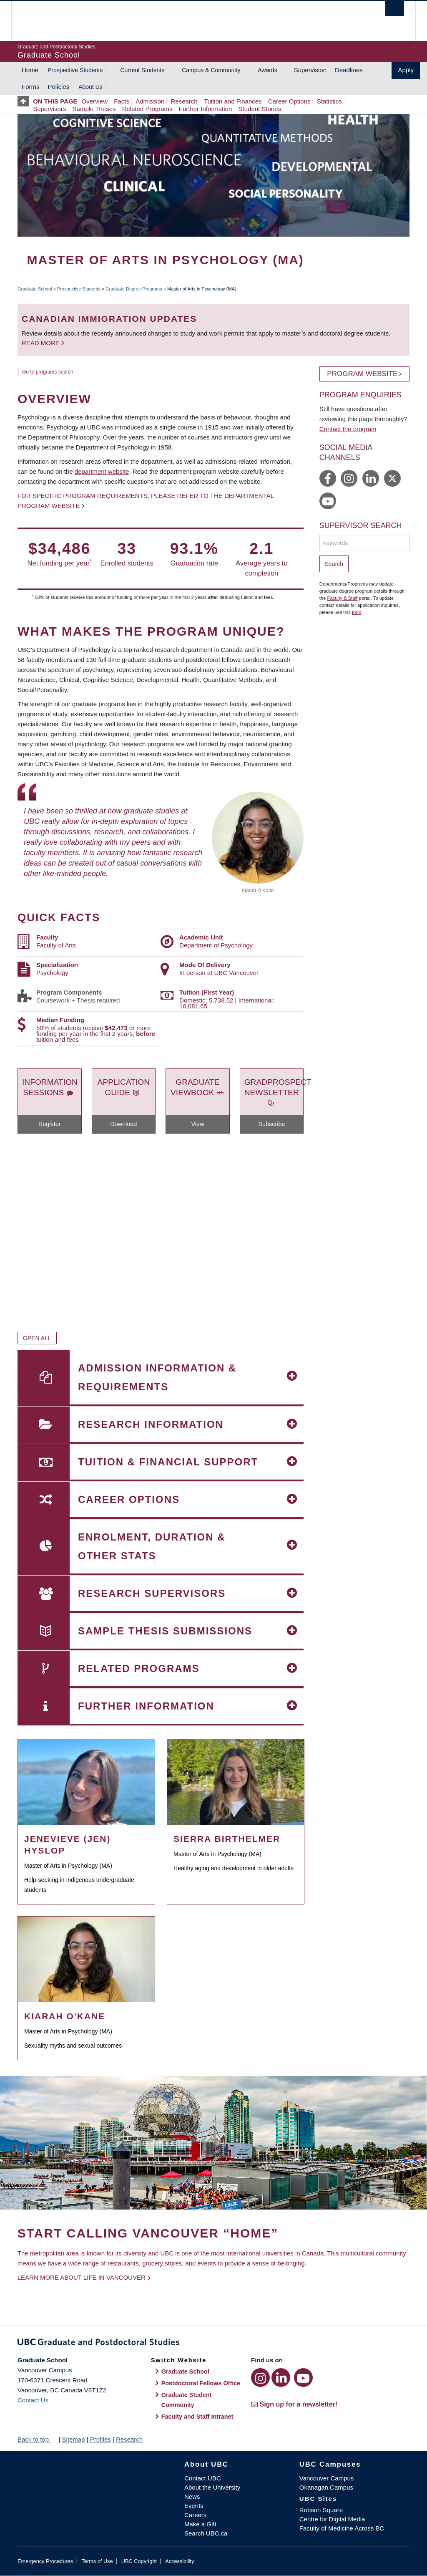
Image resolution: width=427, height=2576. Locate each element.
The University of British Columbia (37, 21)
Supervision (310, 69)
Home (30, 69)
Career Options (289, 101)
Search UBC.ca (205, 2533)
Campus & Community (211, 70)
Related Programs (147, 108)
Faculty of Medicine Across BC (341, 2528)
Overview (95, 101)
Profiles (100, 2439)
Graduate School (35, 288)
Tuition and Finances (233, 101)
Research (184, 101)
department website (102, 471)
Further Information (205, 108)
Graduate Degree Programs (133, 288)
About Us (90, 86)
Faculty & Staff (342, 598)
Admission (150, 101)
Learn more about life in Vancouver (82, 2277)
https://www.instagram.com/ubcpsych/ (349, 478)
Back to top (37, 2439)
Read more (41, 342)
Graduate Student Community (186, 2400)
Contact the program (348, 428)
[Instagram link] (260, 2377)
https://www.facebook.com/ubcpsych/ (327, 478)
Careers (195, 2514)
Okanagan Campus (326, 2487)
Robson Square (321, 2509)
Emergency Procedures (45, 2561)
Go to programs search (47, 372)
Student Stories (259, 108)
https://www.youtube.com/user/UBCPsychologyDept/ (327, 500)
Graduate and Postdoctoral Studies (213, 2344)
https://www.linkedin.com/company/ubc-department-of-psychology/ (370, 478)
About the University (212, 2487)
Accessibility (179, 2561)
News (192, 2496)
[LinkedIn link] (280, 2377)
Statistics (329, 101)
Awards (267, 70)
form (357, 612)
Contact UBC (202, 2478)
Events (193, 2505)
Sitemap (73, 2439)
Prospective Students (75, 70)
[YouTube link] (303, 2377)
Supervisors (49, 108)
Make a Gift (200, 2524)
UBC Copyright (139, 2561)
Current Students (142, 70)
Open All (37, 1338)
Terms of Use (97, 2561)
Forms (31, 86)
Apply (406, 69)
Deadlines (349, 69)
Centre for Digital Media (332, 2519)
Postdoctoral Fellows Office (201, 2383)
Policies (59, 86)
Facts (121, 101)
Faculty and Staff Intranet (197, 2416)
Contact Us (33, 2400)
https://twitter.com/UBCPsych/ (392, 478)
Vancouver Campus (326, 2478)
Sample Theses (94, 108)
